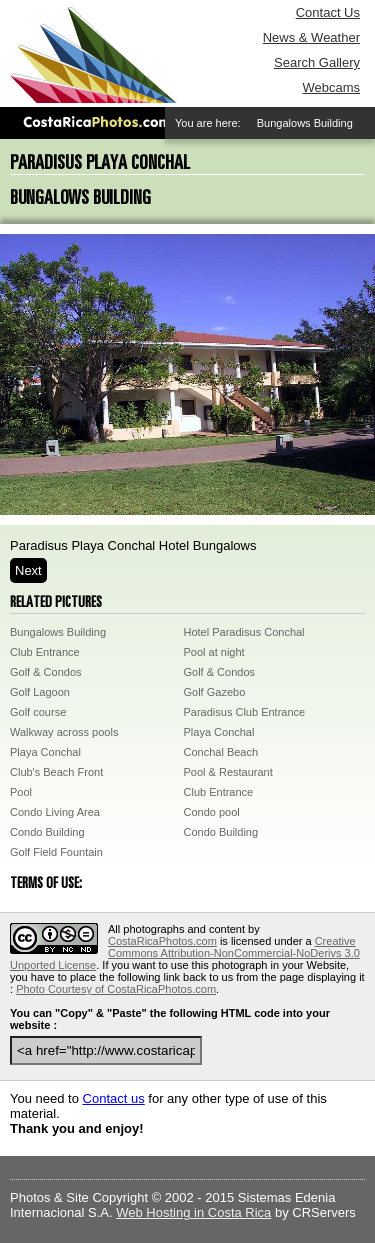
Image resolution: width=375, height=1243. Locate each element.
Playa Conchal (219, 732)
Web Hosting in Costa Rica (193, 1212)
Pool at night (214, 652)
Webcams (331, 87)
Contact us (114, 1098)
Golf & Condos (46, 672)
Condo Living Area (55, 812)
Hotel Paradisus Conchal (244, 632)
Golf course (38, 712)
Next (28, 570)
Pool (21, 792)
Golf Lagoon (40, 692)
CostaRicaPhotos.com (162, 941)
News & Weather (311, 37)
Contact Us (328, 12)
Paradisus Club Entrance (245, 712)
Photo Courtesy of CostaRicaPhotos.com (116, 989)
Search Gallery (317, 62)
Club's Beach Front (56, 772)
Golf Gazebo (215, 692)
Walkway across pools (64, 732)
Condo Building (47, 832)
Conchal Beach (221, 752)
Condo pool (212, 812)
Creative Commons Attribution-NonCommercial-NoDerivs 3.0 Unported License (185, 953)
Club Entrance (45, 652)
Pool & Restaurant (228, 772)
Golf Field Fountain (56, 852)
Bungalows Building (58, 632)
